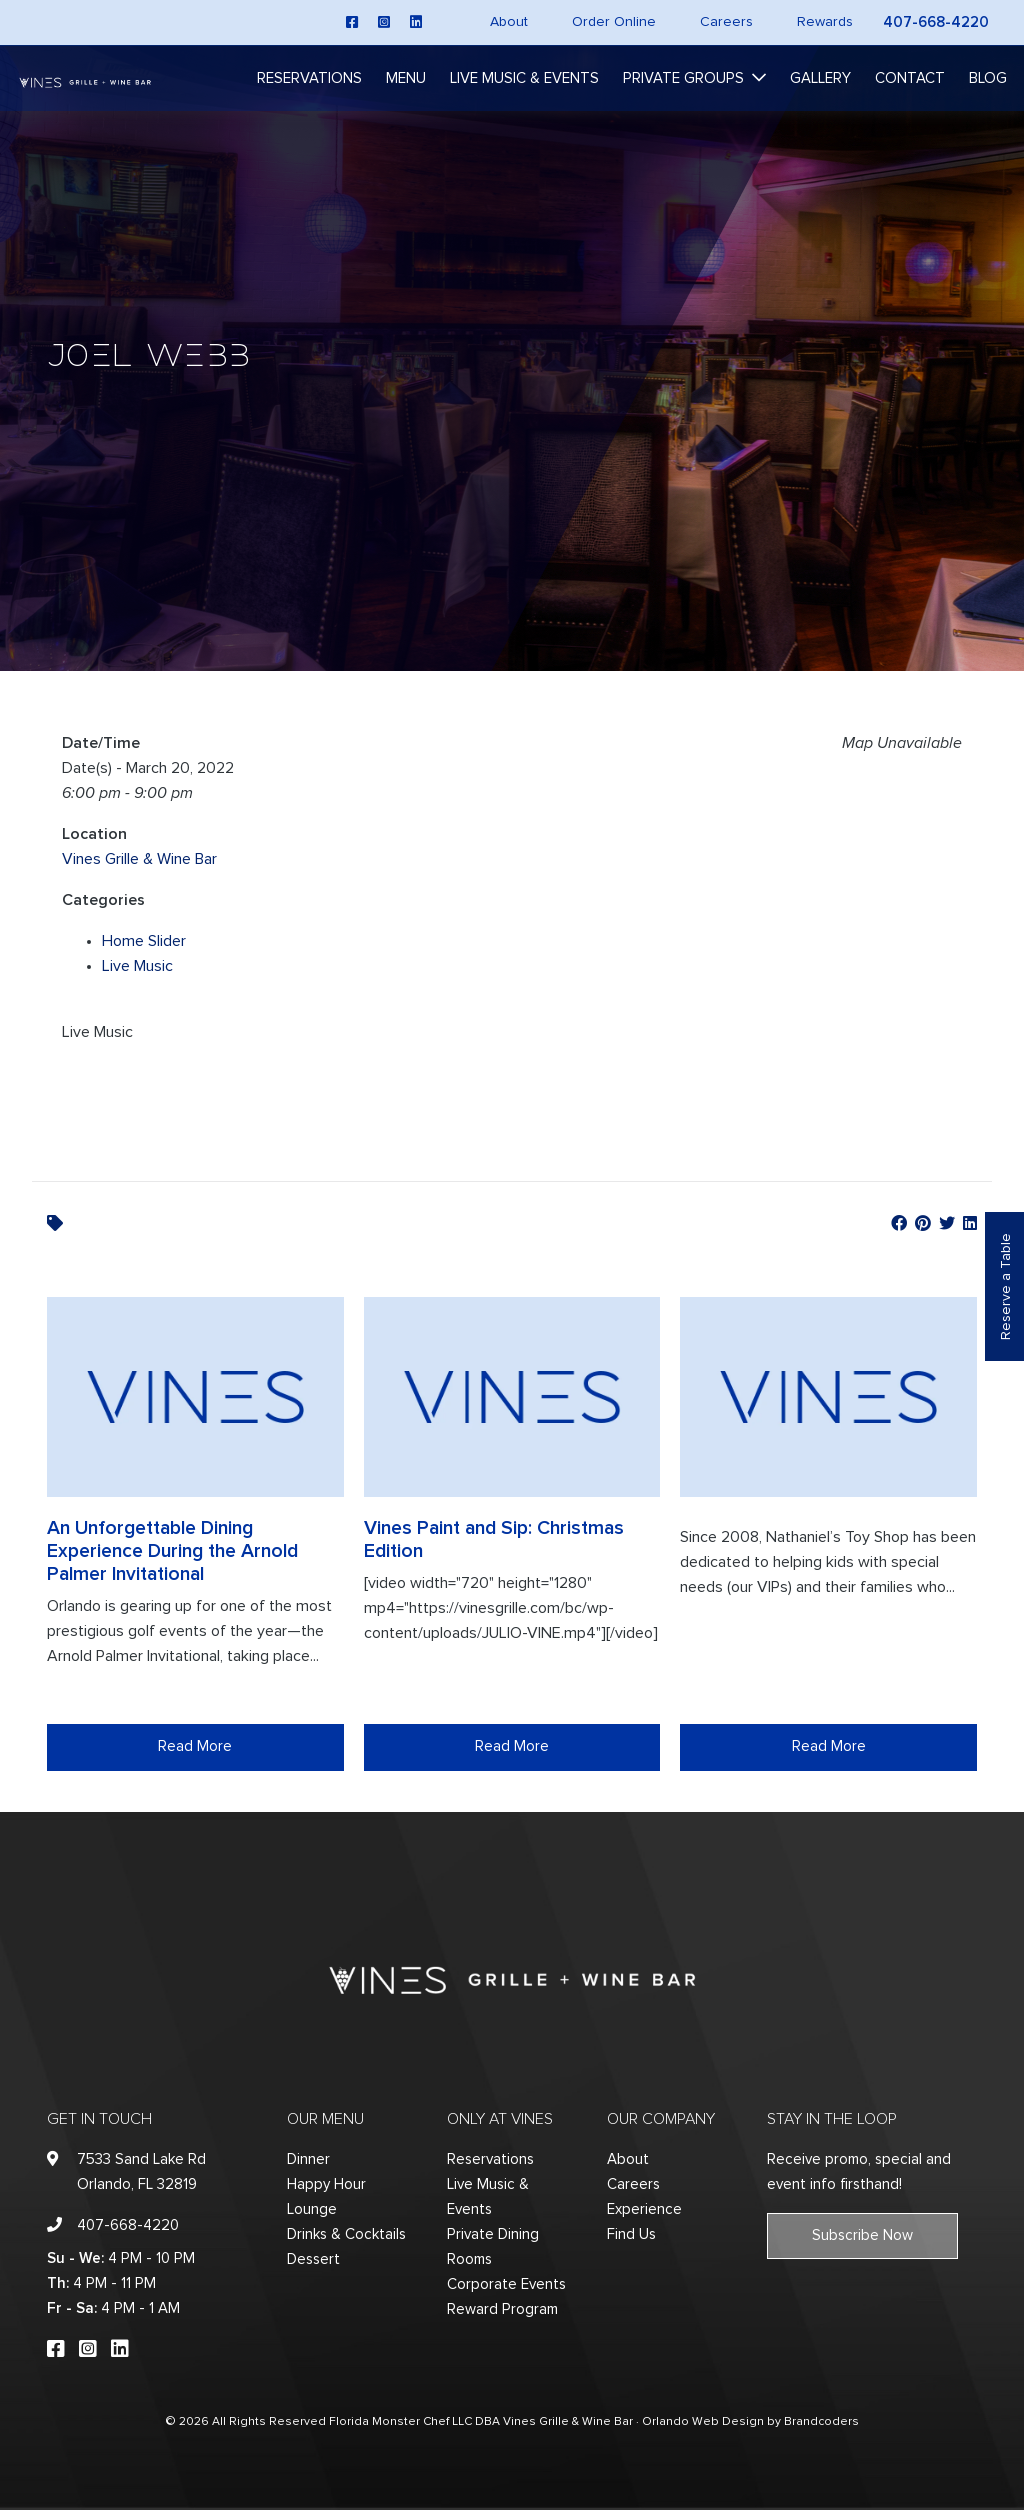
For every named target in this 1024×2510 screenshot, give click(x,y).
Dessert (313, 2259)
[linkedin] (416, 22)
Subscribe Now (862, 2235)
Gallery (820, 78)
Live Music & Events (524, 78)
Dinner (308, 2159)
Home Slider (144, 941)
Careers (726, 22)
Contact (910, 78)
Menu (406, 78)
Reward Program (502, 2309)
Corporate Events (506, 2284)
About (509, 22)
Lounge (312, 2209)
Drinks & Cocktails (346, 2234)
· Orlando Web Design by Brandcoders (747, 2422)
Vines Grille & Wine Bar (139, 859)
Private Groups (683, 78)
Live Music (137, 966)
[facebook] (352, 22)
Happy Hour (326, 2184)
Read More (195, 1746)
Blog (988, 78)
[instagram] (384, 22)
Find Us (631, 2234)
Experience (644, 2209)
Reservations (309, 78)
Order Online (614, 22)
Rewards (825, 22)
